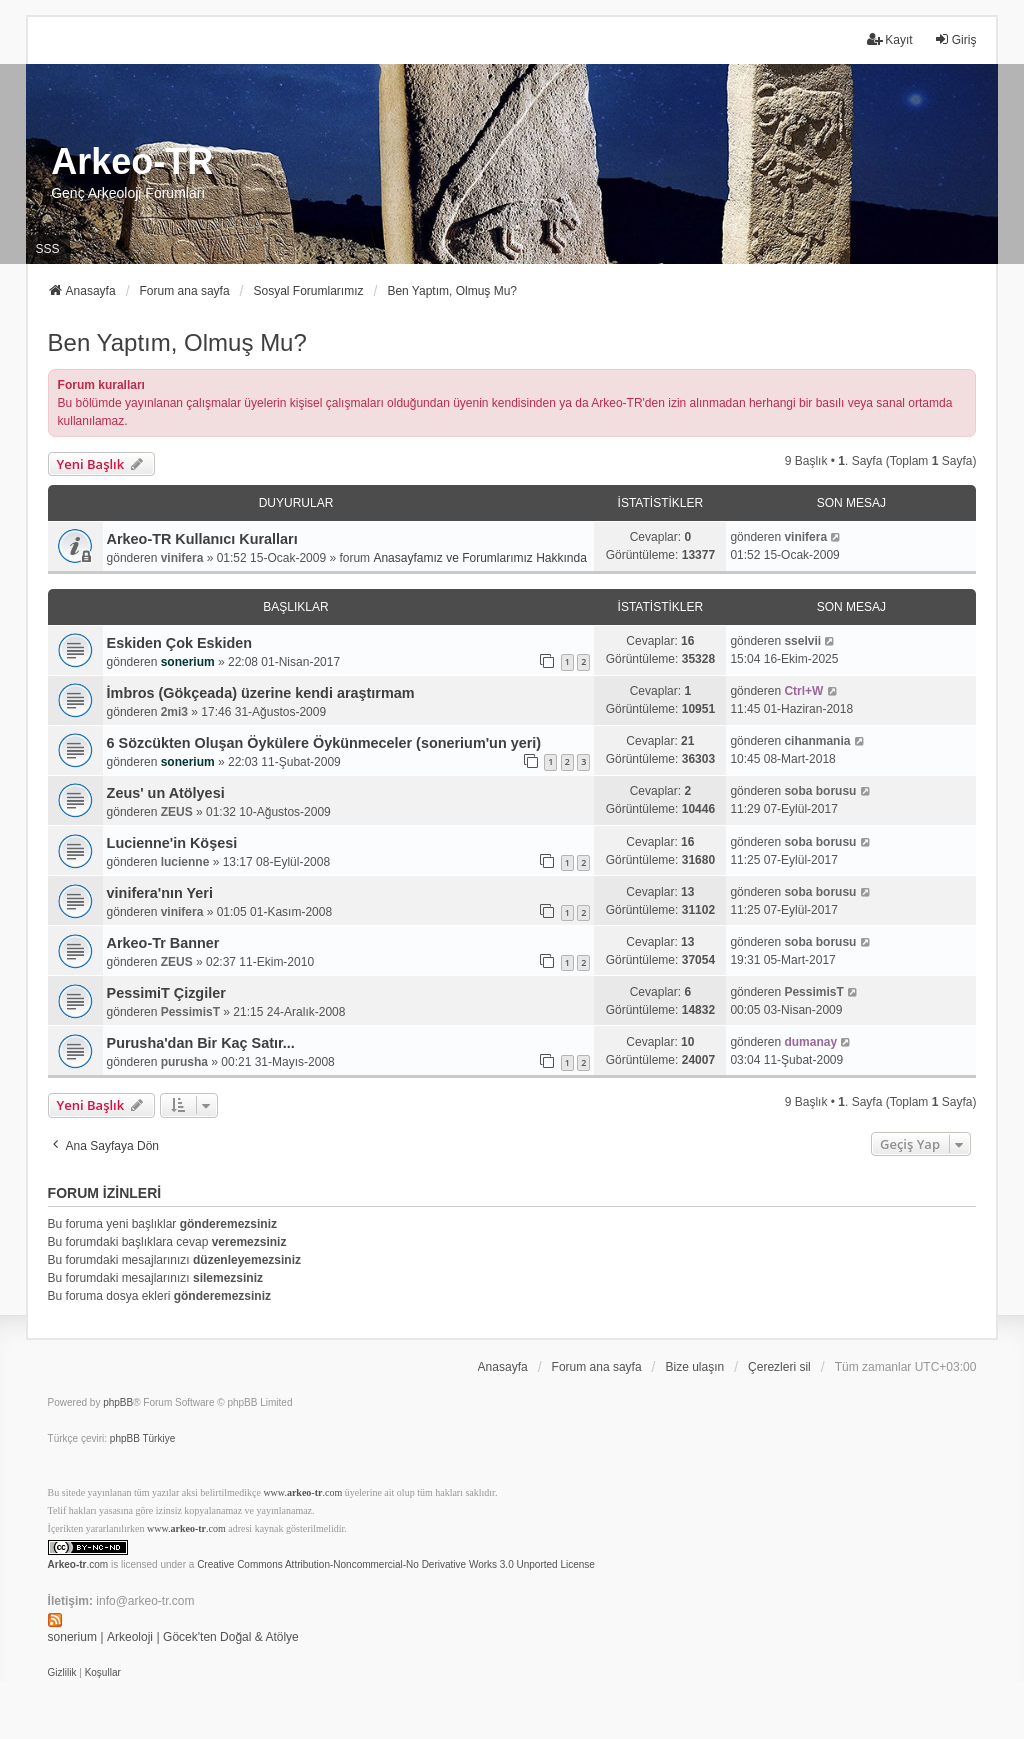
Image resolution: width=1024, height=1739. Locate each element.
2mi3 (174, 712)
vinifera (182, 558)
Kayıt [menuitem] (889, 39)
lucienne (185, 862)
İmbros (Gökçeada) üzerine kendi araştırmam (261, 693)
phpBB (118, 1402)
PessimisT (190, 1012)
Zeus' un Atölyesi (166, 793)
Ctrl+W (803, 691)
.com (78, 1564)
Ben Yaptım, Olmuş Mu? (177, 342)
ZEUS (177, 812)
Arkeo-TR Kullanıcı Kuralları (202, 539)
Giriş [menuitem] (955, 39)
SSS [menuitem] (48, 249)
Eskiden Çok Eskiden (180, 643)
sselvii (802, 641)
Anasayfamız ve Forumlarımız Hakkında (479, 558)
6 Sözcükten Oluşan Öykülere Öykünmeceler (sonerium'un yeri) (324, 743)
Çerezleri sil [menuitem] (779, 1367)
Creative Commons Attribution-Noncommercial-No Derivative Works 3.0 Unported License (396, 1564)
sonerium (188, 662)
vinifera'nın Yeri (160, 893)
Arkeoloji (130, 1637)
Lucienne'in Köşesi (172, 843)
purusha (184, 1062)
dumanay (810, 1042)
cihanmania (817, 741)
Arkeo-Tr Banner (163, 943)
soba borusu (820, 791)
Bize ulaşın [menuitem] (694, 1367)
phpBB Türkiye (142, 1438)
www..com (302, 1492)
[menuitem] (62, 1673)
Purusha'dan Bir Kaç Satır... (201, 1043)
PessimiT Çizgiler (166, 993)
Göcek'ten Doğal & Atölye (231, 1637)
